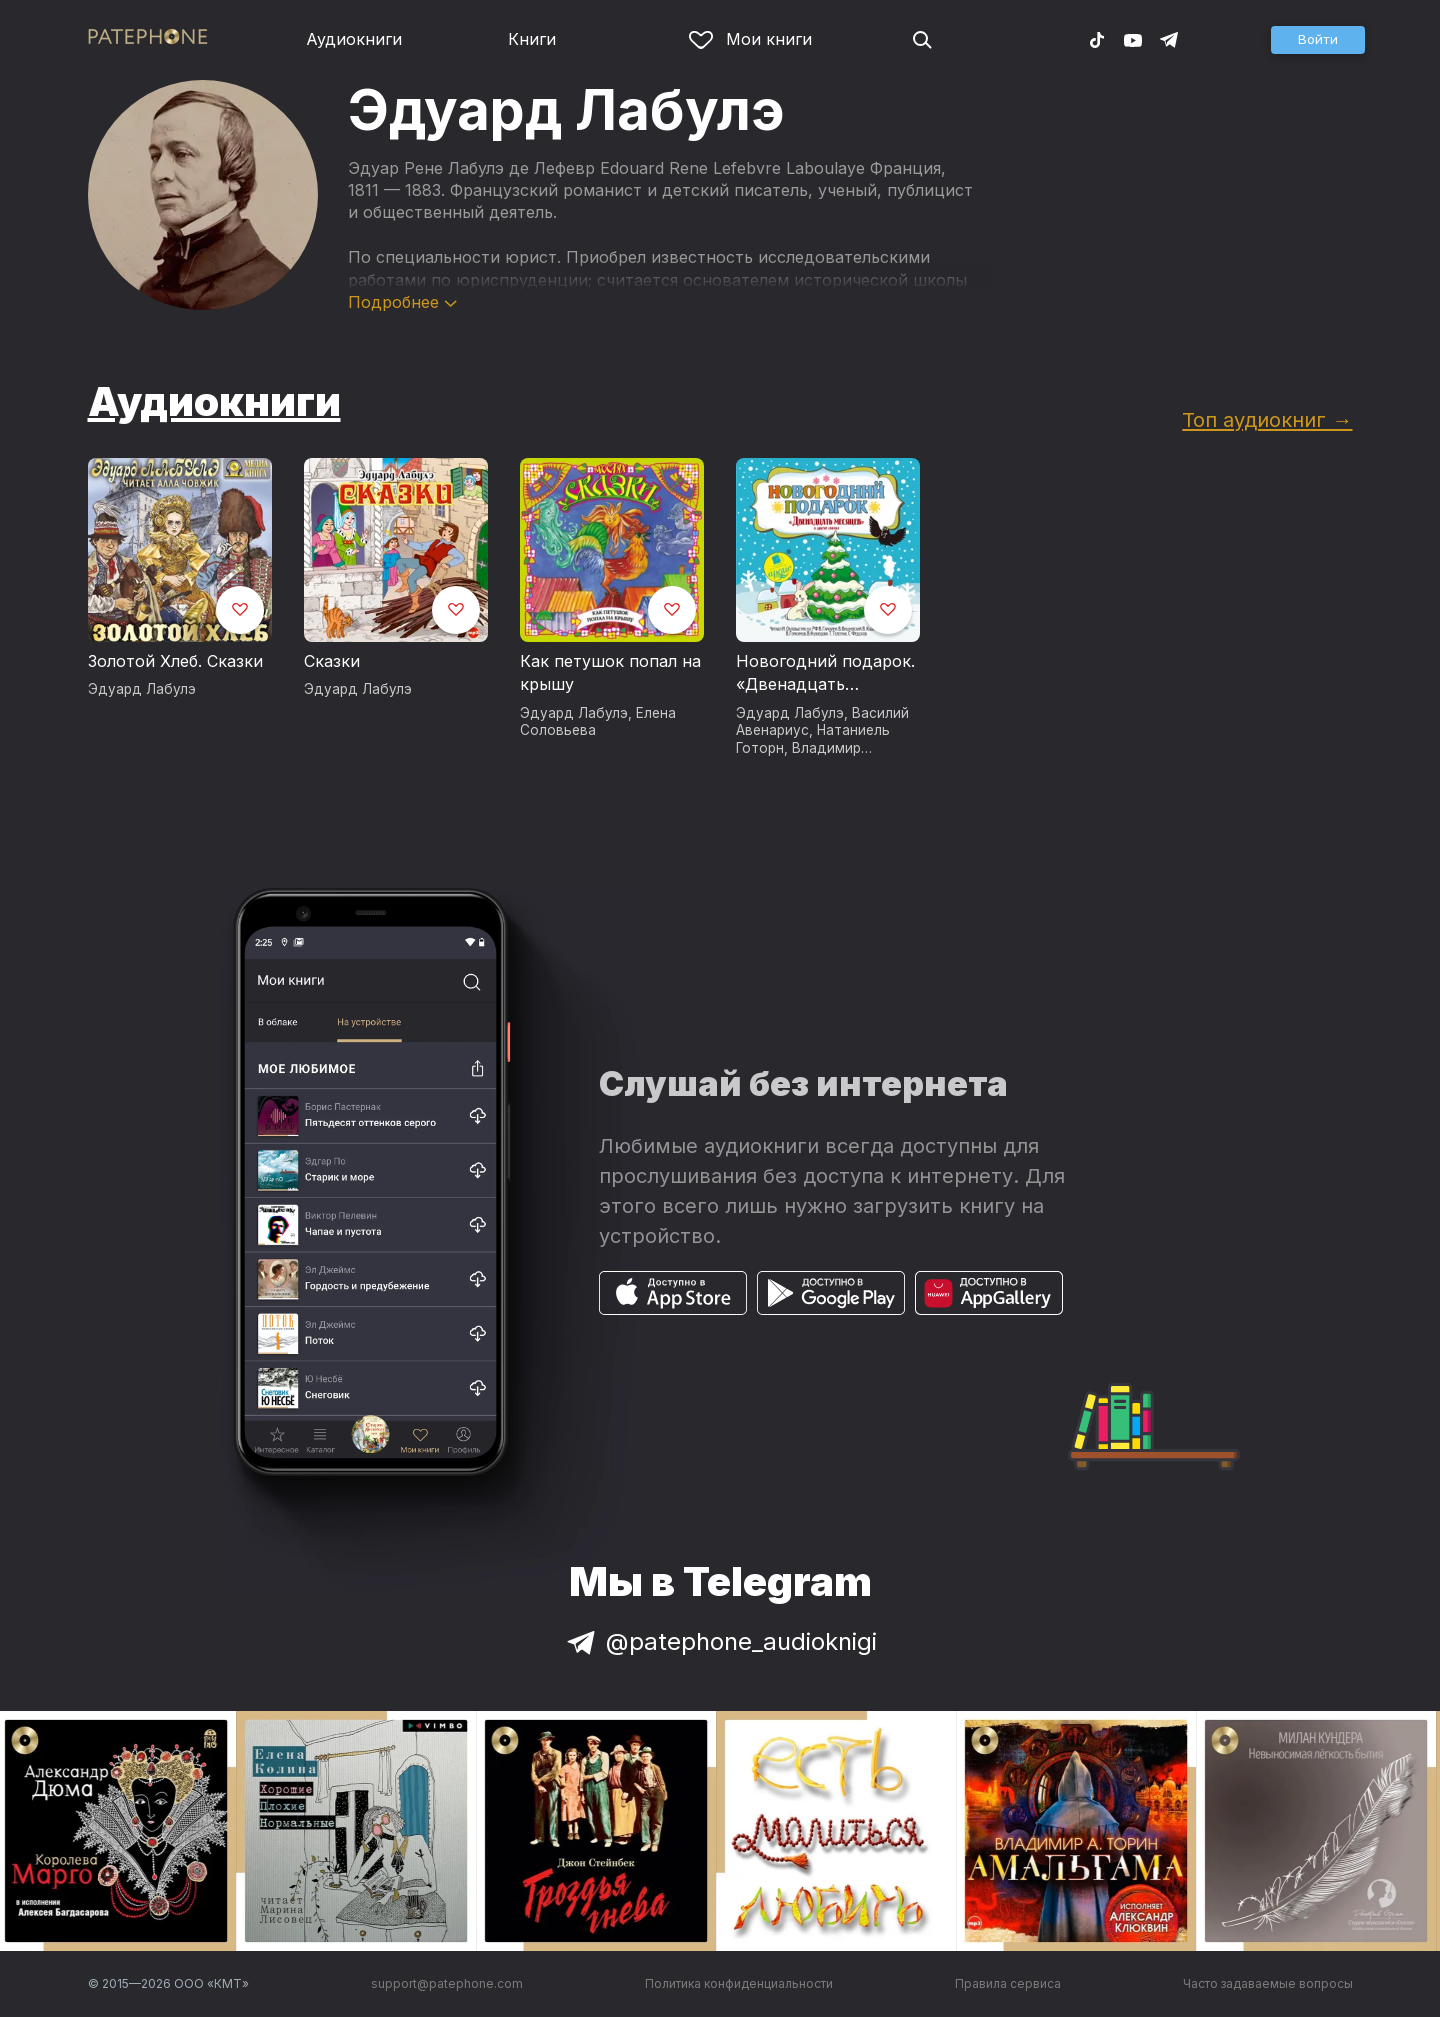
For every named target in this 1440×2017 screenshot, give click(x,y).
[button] (1318, 40)
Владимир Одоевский (798, 757)
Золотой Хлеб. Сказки (175, 661)
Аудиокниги (354, 39)
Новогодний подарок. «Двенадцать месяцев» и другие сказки (825, 674)
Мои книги (750, 39)
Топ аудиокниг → (1267, 419)
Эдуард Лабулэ (142, 689)
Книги (532, 39)
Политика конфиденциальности (739, 1983)
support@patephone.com (447, 1983)
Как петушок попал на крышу (610, 673)
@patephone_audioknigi (720, 1641)
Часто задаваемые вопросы (1268, 1983)
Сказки (332, 661)
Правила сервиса (1008, 1983)
